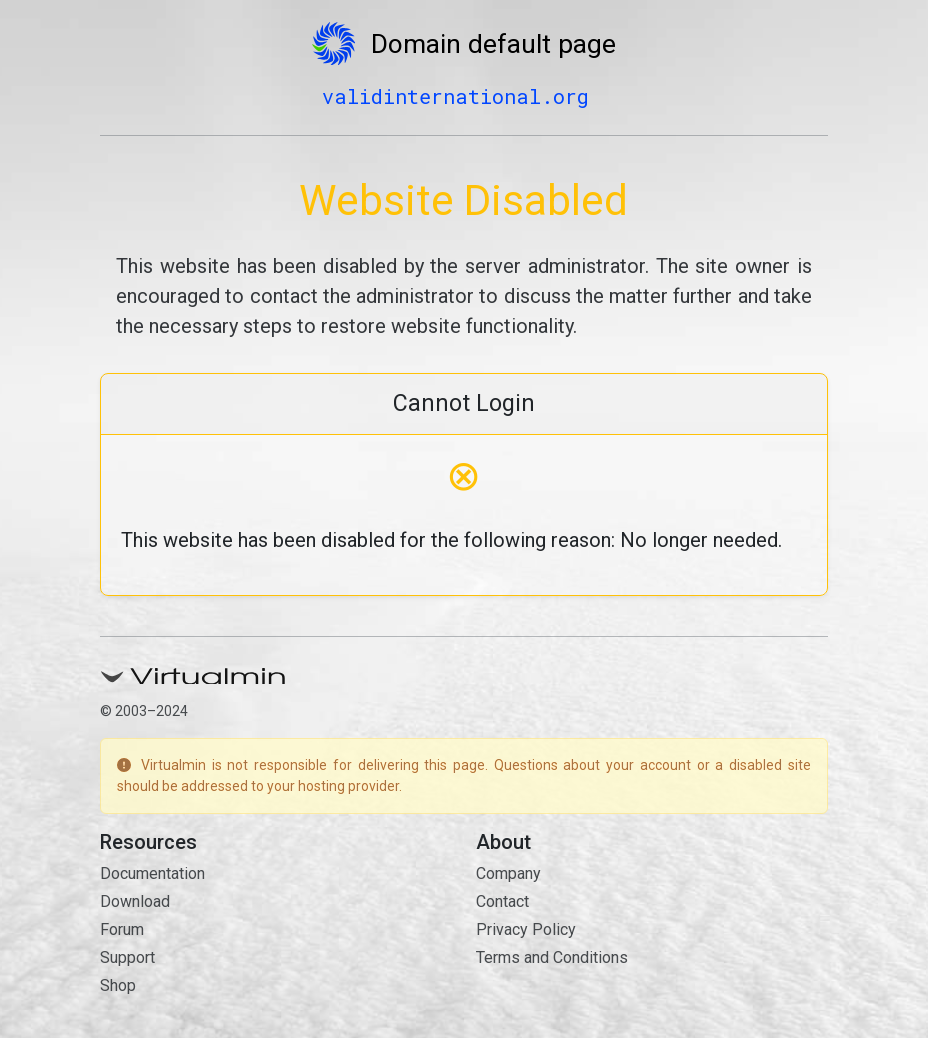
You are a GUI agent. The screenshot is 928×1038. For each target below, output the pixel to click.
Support (127, 957)
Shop (118, 985)
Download (135, 901)
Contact (502, 901)
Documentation (152, 873)
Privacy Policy (526, 929)
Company (508, 873)
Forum (122, 929)
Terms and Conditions (552, 957)
